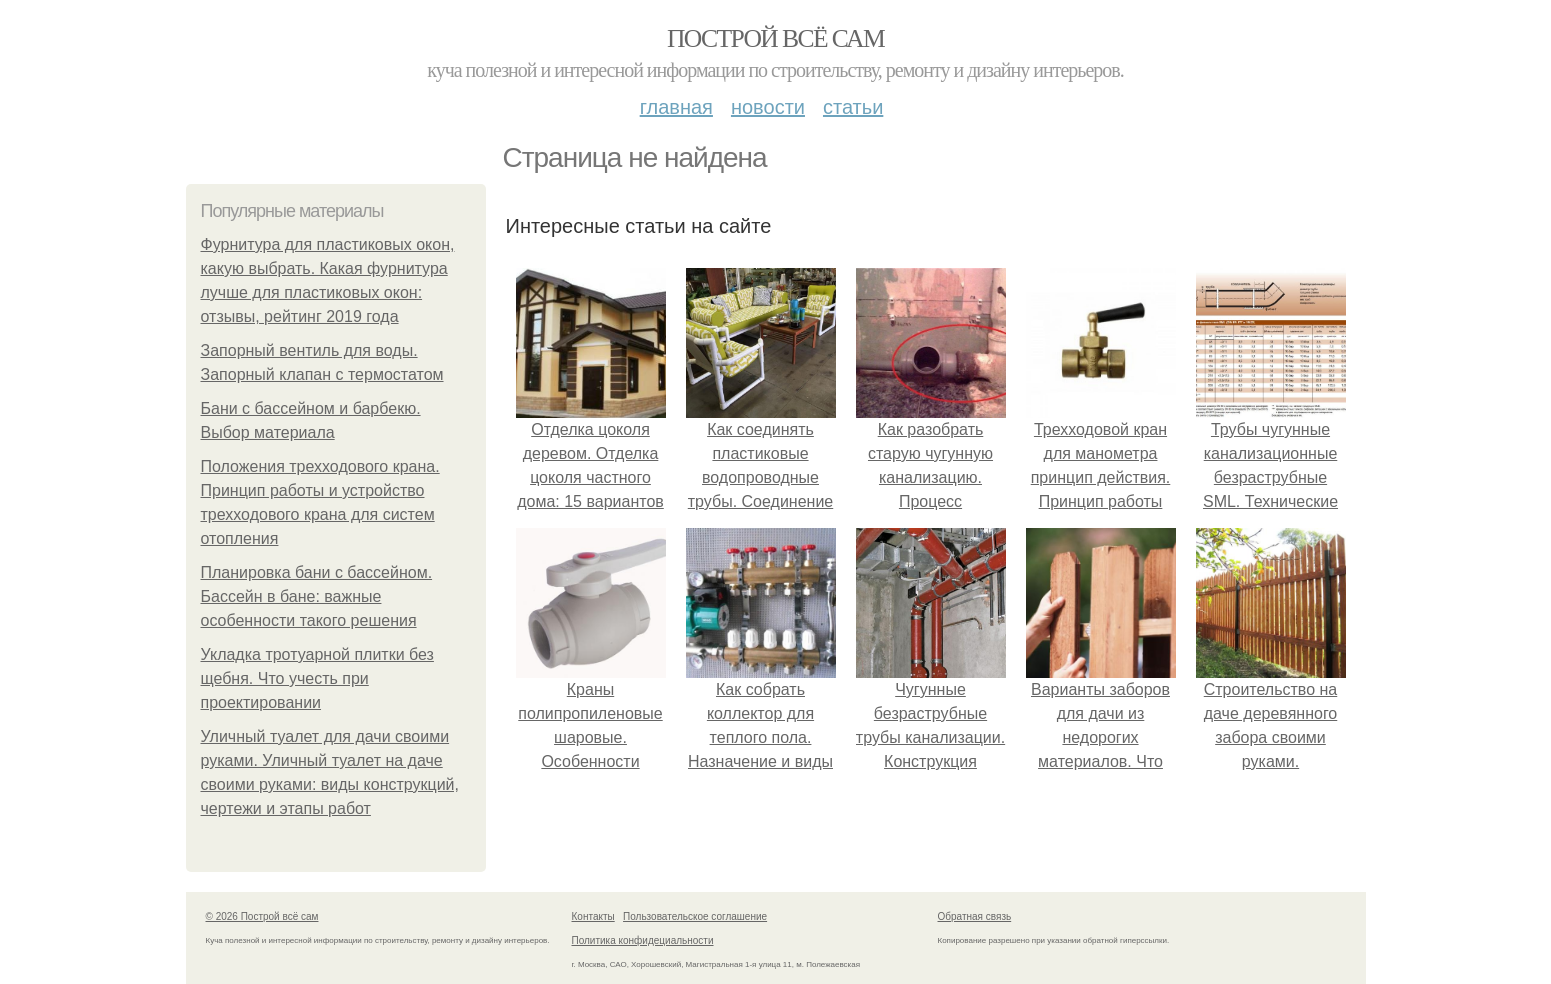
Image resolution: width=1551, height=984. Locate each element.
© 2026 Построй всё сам (262, 916)
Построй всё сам (775, 38)
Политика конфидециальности (643, 940)
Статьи (853, 107)
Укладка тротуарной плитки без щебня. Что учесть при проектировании (317, 678)
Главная (676, 107)
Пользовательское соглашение (695, 916)
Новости (768, 107)
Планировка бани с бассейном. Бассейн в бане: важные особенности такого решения (317, 596)
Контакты (593, 916)
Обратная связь (975, 916)
